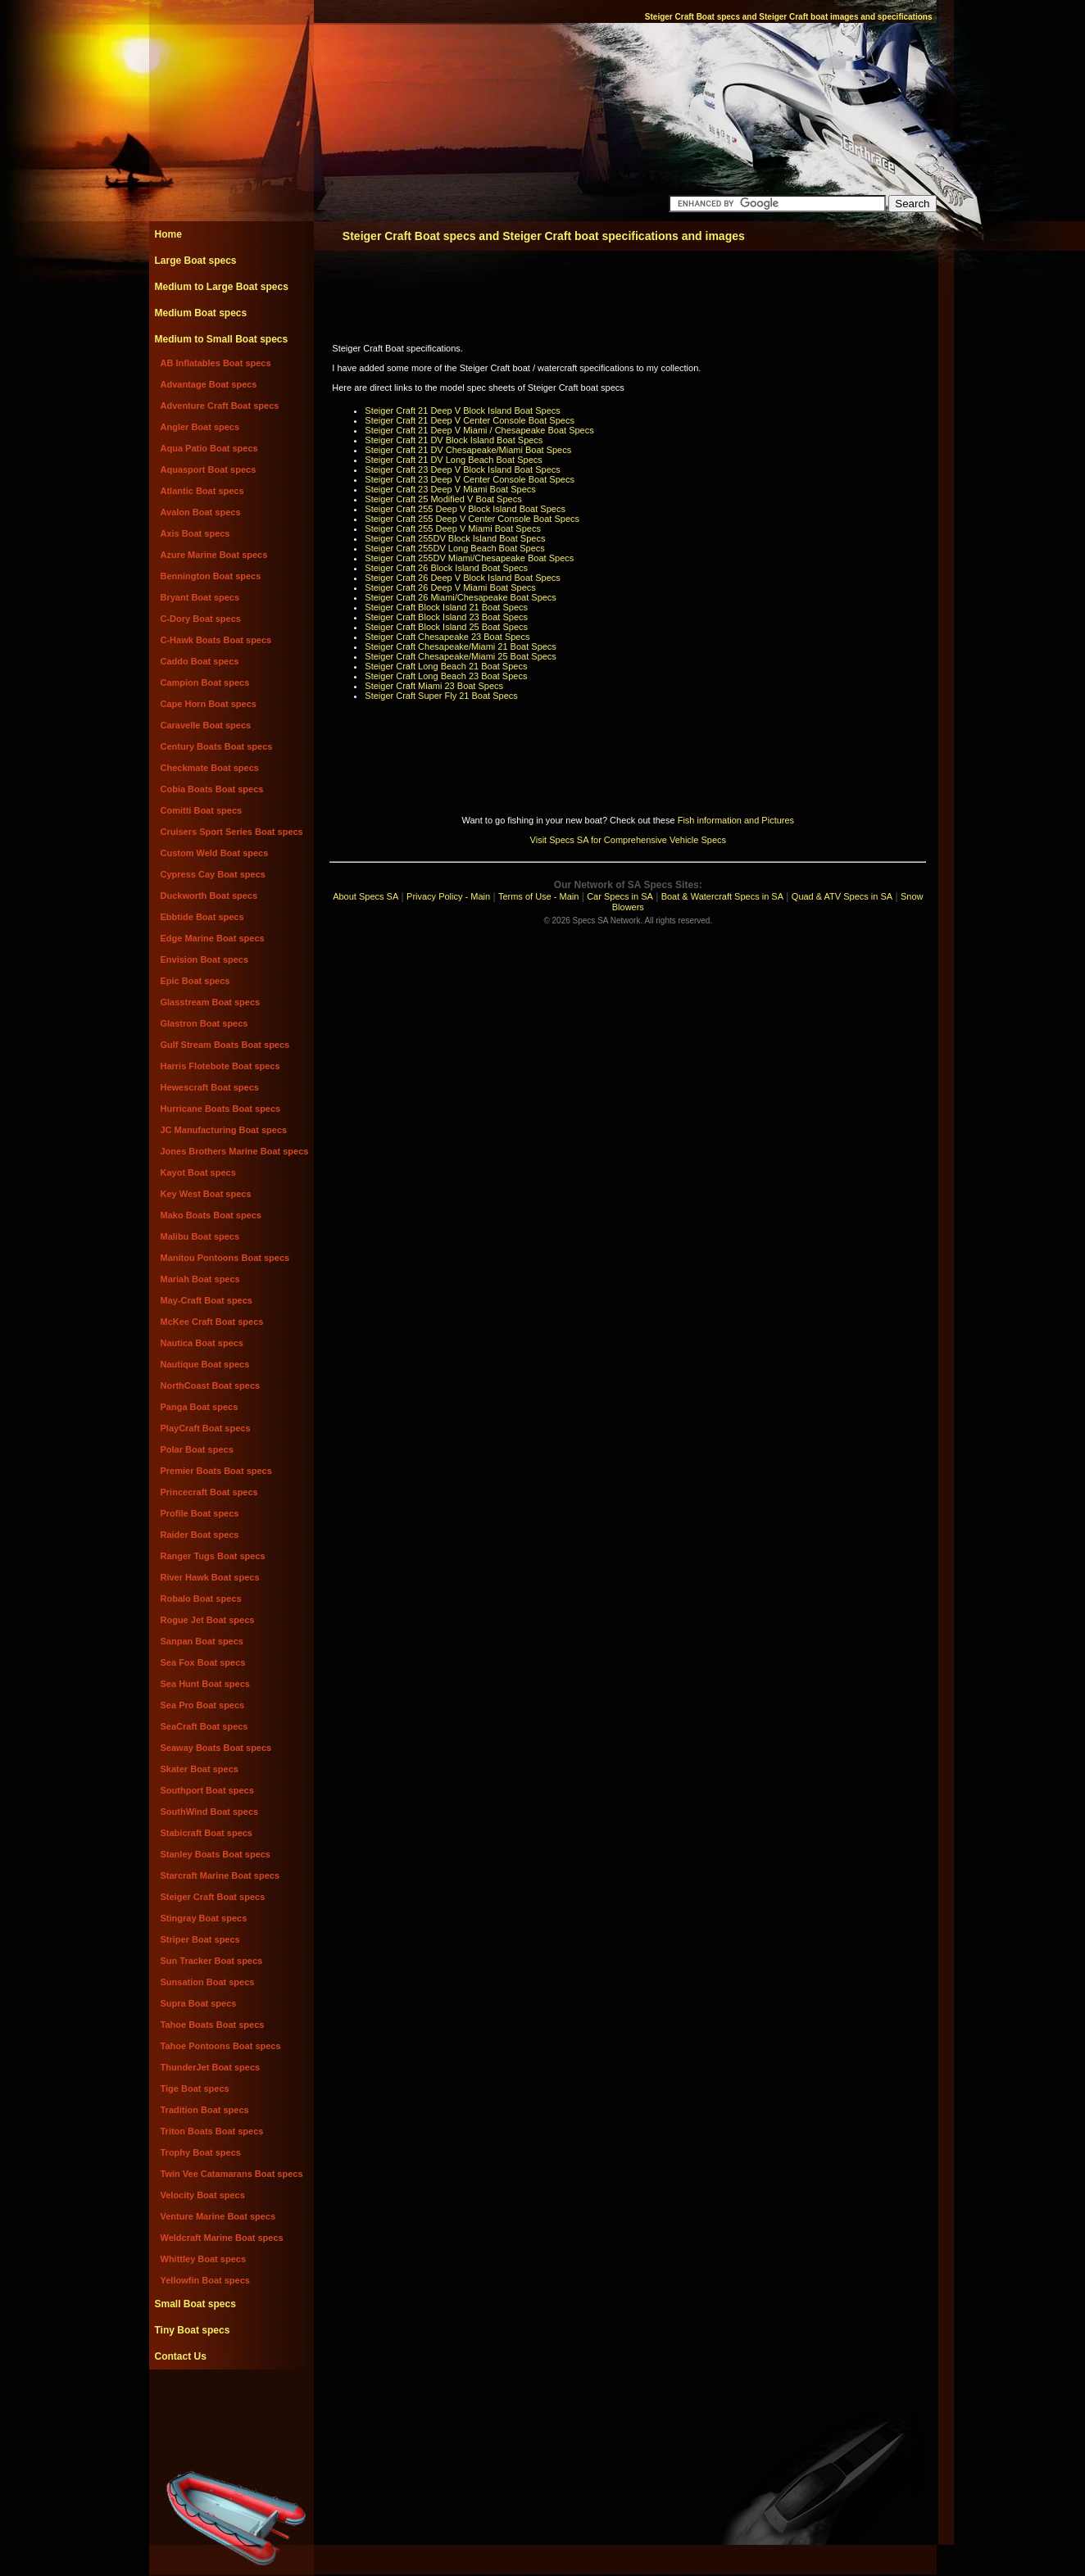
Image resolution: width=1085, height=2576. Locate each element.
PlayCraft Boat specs (206, 1428)
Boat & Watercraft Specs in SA (722, 896)
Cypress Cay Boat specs (213, 874)
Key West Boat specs (206, 1194)
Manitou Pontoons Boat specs (225, 1258)
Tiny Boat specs (192, 2330)
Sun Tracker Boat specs (212, 1961)
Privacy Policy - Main (448, 896)
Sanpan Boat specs (202, 1641)
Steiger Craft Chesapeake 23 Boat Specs (447, 637)
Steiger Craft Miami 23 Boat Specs (434, 686)
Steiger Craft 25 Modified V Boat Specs (443, 499)
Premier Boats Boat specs (216, 1471)
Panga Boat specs (199, 1407)
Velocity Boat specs (203, 2195)
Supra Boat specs (199, 2003)
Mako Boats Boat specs (211, 1215)
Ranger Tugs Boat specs (213, 1556)
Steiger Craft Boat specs (213, 1897)
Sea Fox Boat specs (203, 1662)
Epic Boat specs (195, 981)
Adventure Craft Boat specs (220, 405)
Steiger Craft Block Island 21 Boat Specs (446, 607)
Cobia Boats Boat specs (212, 789)
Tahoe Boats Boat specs (213, 2025)
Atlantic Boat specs (202, 491)
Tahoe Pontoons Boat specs (221, 2046)
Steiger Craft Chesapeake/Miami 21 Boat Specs (460, 646)
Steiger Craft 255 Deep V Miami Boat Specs (453, 528)
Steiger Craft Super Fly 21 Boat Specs (441, 696)
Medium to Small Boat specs (221, 339)
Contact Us (181, 2356)
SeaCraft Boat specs (204, 1726)
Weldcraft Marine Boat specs (222, 2238)
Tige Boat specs (195, 2088)
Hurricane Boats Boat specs (221, 1108)
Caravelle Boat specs (206, 725)
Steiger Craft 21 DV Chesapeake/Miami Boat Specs (468, 450)
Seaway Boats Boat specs (216, 1748)
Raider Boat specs (200, 1535)
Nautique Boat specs (205, 1364)
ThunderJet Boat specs (211, 2067)
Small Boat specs (195, 2304)
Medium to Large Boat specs (221, 287)
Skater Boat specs (199, 1769)
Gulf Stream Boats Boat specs (225, 1045)
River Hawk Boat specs (210, 1577)
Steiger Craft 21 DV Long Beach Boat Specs (453, 460)
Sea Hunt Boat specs (205, 1684)
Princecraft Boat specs (209, 1492)
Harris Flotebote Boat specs (220, 1066)
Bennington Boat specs (211, 576)
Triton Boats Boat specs (212, 2131)
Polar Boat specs (197, 1449)
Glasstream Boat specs (211, 1002)
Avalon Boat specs (201, 512)
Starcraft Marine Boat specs (220, 1875)
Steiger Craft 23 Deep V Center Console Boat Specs (469, 479)
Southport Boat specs (207, 1790)
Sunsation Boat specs (208, 1982)
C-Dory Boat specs (201, 619)
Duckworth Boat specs (209, 895)
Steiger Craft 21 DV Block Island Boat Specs (453, 440)
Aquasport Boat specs (208, 469)
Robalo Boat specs (201, 1598)
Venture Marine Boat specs (218, 2216)
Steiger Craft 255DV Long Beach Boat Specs (455, 548)
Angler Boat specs (200, 427)
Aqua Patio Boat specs (209, 448)
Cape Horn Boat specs (208, 704)
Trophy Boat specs (201, 2152)
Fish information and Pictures (736, 820)
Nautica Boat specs (202, 1343)
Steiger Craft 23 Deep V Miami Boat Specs (450, 489)
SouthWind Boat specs (210, 1811)
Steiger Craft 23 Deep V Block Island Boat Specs (462, 469)
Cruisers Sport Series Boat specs (232, 832)
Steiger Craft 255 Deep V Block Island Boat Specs (465, 509)
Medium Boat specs (201, 313)
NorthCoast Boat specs (211, 1385)
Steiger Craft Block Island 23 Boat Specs (446, 617)
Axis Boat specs (195, 533)
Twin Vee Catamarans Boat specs (232, 2174)
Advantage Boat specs (209, 384)
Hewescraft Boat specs (210, 1087)
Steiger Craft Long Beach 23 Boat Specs (446, 676)
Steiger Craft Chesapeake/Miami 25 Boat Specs (460, 656)
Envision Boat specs (205, 959)
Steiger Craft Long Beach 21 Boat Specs (446, 666)
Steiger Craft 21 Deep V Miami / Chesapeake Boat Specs (479, 430)
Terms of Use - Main (538, 896)
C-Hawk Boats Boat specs (216, 640)
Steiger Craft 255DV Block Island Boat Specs (455, 538)
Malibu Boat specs (200, 1236)
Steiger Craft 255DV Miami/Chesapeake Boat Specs (469, 558)
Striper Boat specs (200, 1939)
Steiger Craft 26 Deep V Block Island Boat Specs (462, 578)
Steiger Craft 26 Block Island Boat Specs (446, 568)
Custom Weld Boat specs (215, 853)
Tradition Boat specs (205, 2110)
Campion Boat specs (205, 682)
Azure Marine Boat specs (214, 555)
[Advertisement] (231, 2406)
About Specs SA (365, 896)
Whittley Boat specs (204, 2259)
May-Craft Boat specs (206, 1300)
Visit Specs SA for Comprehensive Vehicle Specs (628, 840)
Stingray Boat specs (204, 1918)
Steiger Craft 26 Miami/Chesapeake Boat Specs (460, 597)
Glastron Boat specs (204, 1023)
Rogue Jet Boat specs (208, 1620)
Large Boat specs (196, 260)
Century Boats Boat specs (217, 746)
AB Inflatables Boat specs (216, 363)
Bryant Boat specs (200, 597)
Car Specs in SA (620, 896)
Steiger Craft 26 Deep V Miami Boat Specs (450, 587)
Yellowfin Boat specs (205, 2280)
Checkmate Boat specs (210, 768)
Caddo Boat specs (200, 661)
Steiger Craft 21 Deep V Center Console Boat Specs (469, 420)
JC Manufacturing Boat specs (224, 1130)
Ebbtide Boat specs (202, 917)
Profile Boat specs (200, 1513)
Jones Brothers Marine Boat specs (235, 1151)
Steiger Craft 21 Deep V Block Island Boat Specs (462, 410)
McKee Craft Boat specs (212, 1322)
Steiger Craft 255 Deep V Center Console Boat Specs (472, 519)
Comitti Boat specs (202, 810)
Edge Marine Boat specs (213, 938)
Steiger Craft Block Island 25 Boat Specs (446, 627)
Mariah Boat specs (200, 1279)
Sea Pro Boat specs (203, 1705)
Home (168, 234)
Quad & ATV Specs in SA (842, 896)
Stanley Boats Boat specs (216, 1854)
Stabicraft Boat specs (206, 1833)
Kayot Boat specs (198, 1172)
